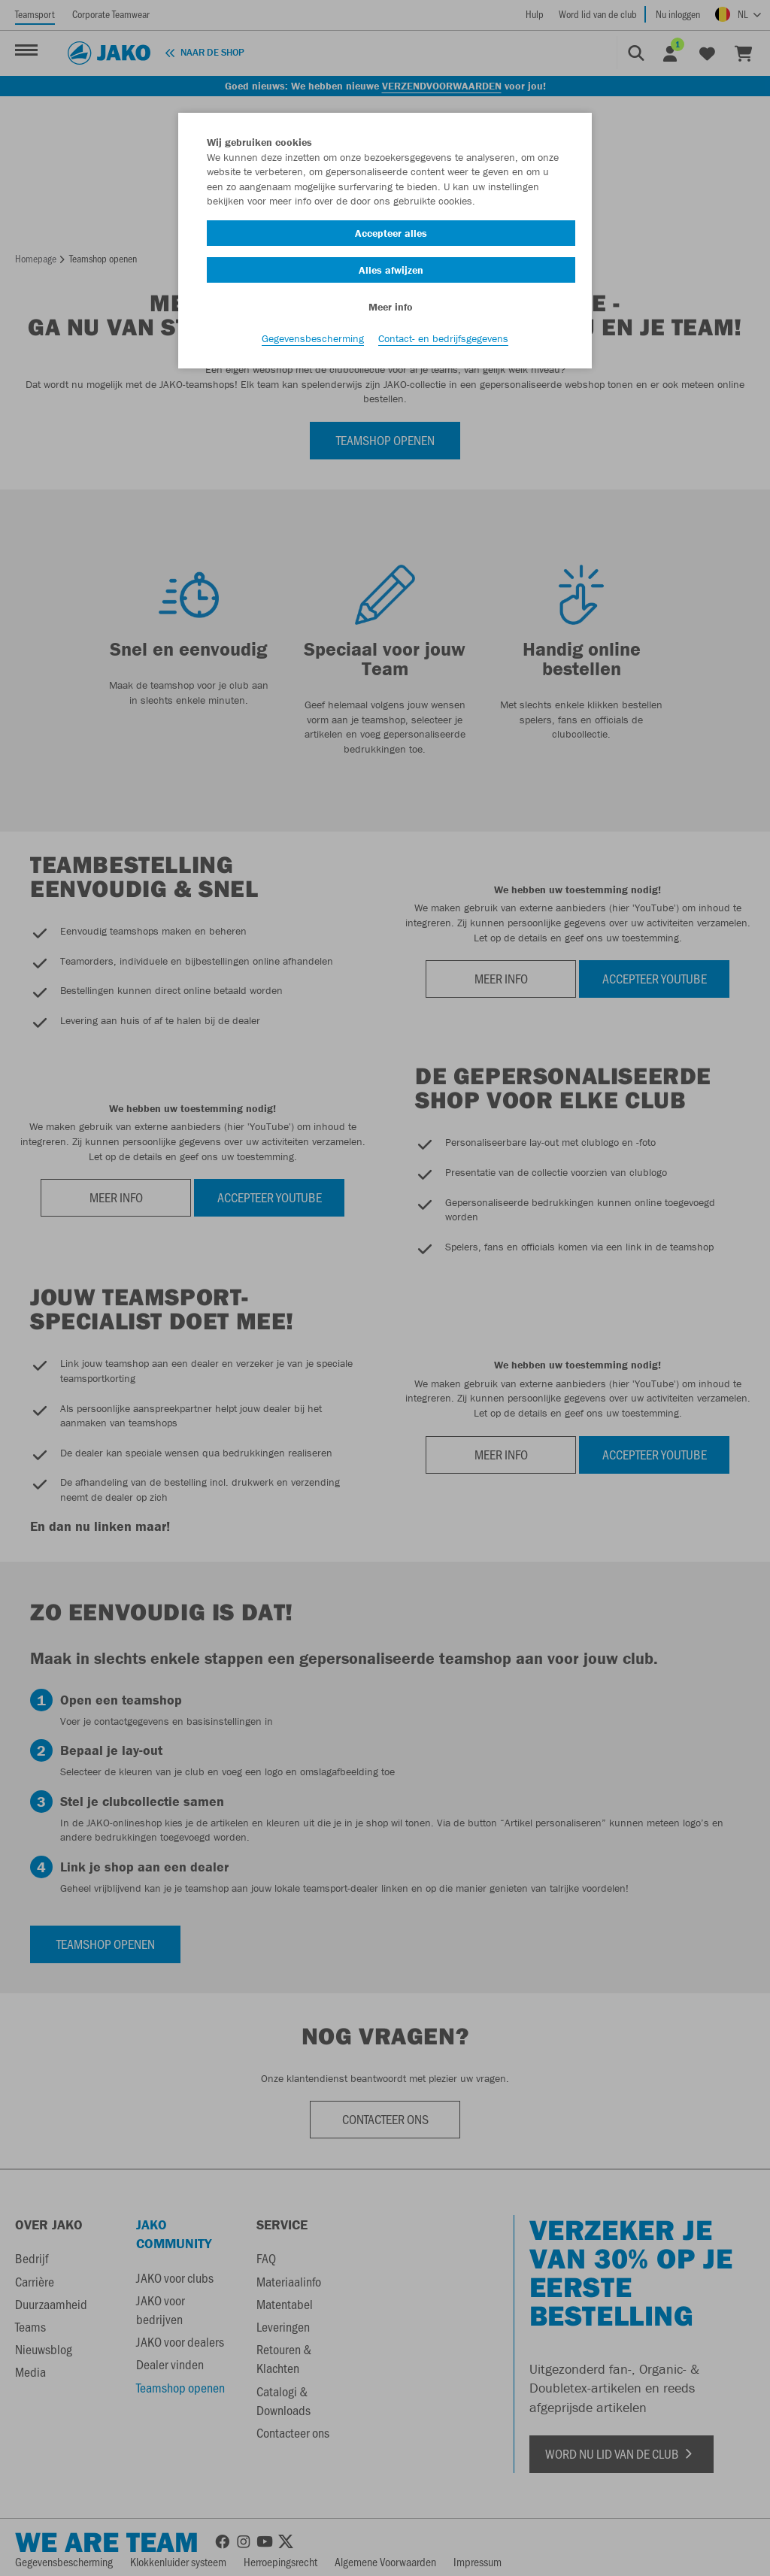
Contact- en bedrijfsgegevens (443, 339)
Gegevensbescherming (313, 339)
